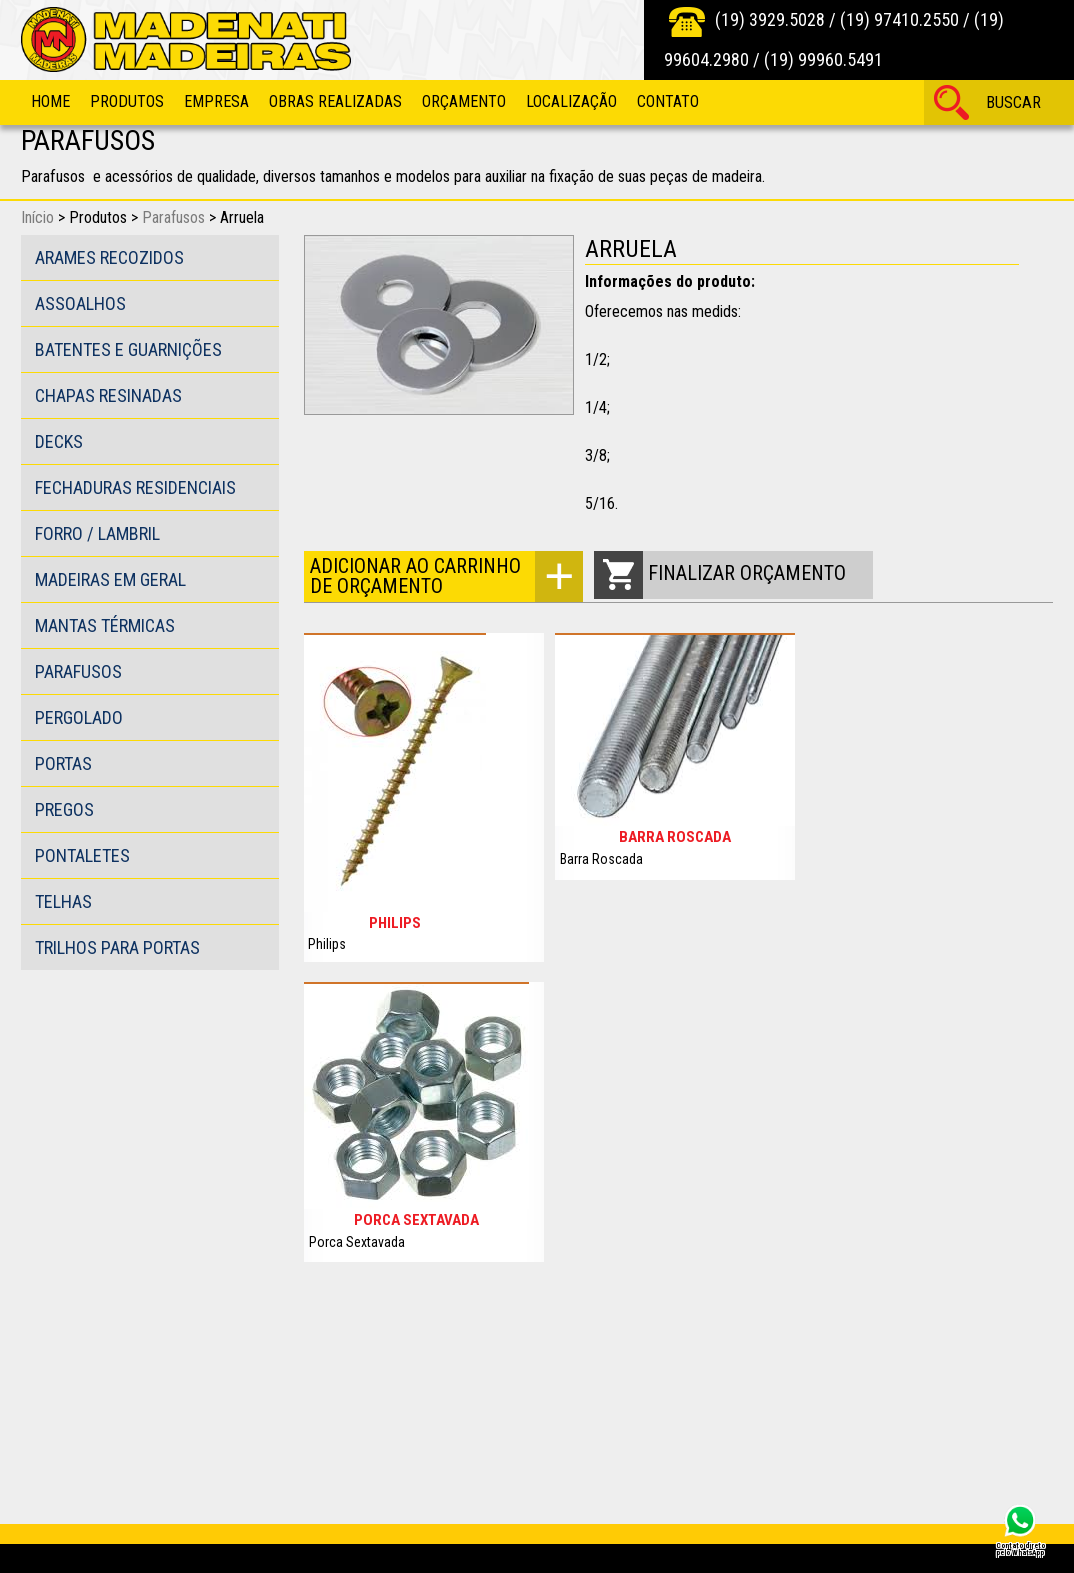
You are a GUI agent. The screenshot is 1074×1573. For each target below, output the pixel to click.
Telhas (63, 901)
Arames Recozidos (109, 257)
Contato (668, 101)
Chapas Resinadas (108, 395)
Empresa (216, 101)
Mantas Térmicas (105, 625)
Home (50, 101)
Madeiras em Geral (110, 579)
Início (37, 217)
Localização (571, 101)
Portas (63, 763)
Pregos (64, 809)
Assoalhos (80, 303)
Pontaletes (82, 855)
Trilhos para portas (117, 947)
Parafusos (173, 217)
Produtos (127, 101)
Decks (59, 441)
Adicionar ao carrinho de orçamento (415, 576)
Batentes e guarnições (128, 349)
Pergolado (79, 717)
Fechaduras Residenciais (135, 487)
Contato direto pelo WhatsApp (1020, 1549)
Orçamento (464, 101)
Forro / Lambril (97, 533)
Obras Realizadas (335, 101)
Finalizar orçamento (747, 573)
